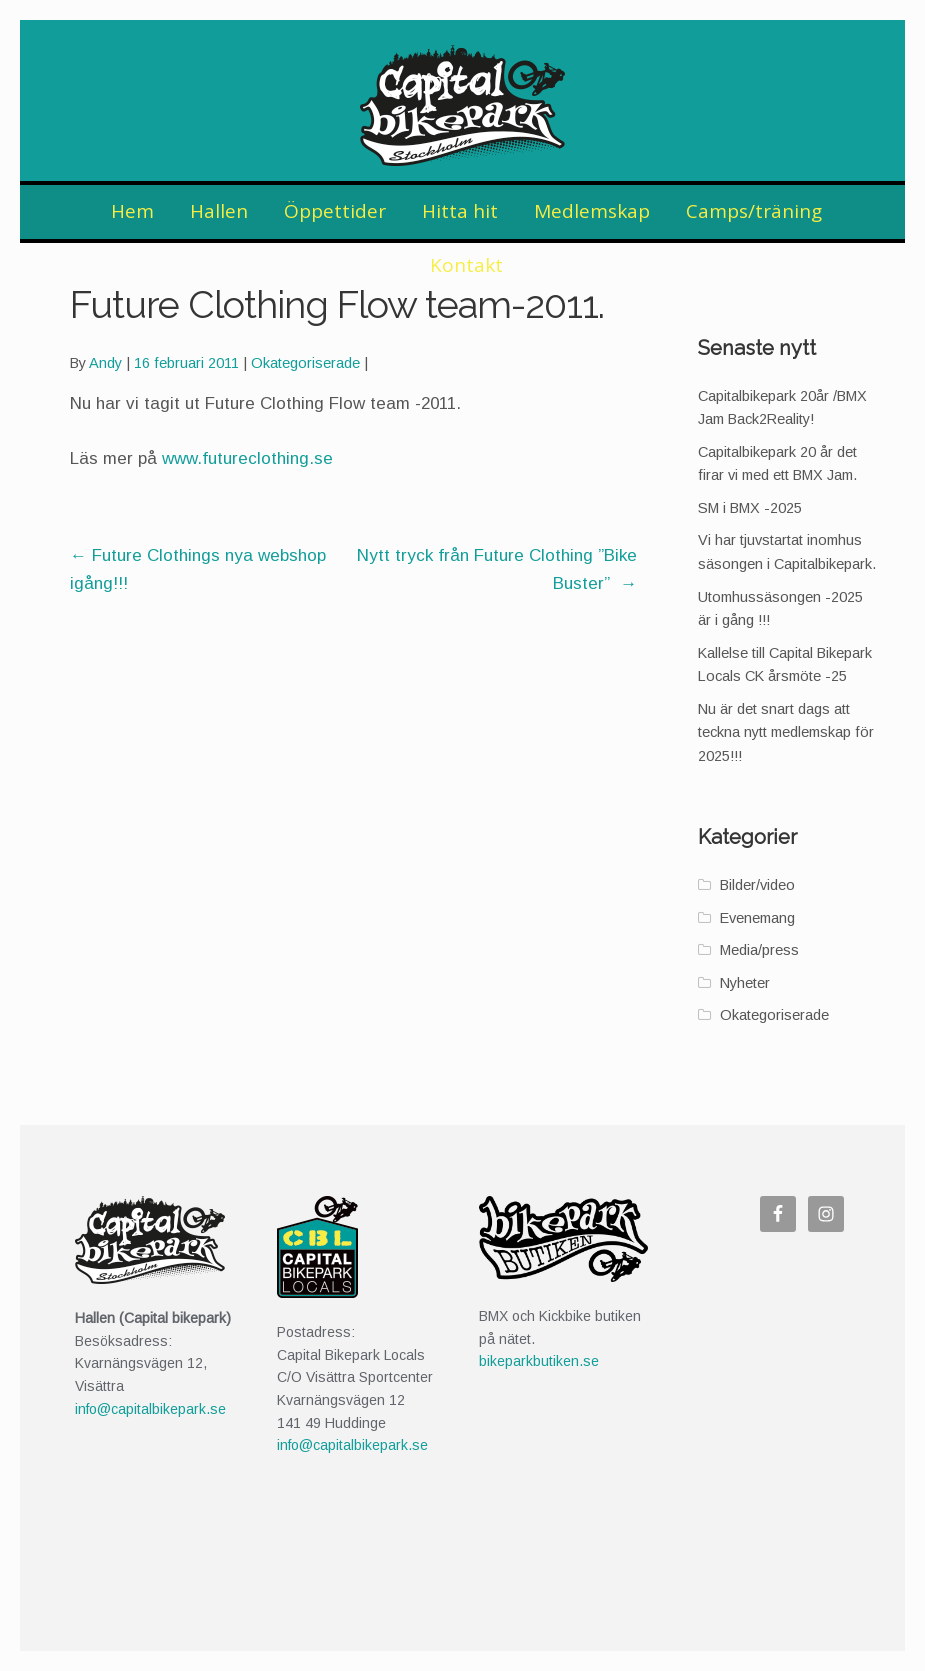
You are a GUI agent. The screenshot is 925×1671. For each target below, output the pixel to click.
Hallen (219, 211)
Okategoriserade (305, 363)
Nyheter (745, 983)
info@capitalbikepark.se (150, 1409)
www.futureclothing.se (247, 458)
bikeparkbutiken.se (539, 1361)
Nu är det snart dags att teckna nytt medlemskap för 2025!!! (786, 732)
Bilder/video (757, 885)
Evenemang (757, 918)
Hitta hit (460, 211)
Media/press (759, 950)
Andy (105, 363)
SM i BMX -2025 (750, 508)
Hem (132, 211)
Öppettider (335, 211)
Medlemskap (592, 211)
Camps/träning (754, 211)
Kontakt (466, 265)
